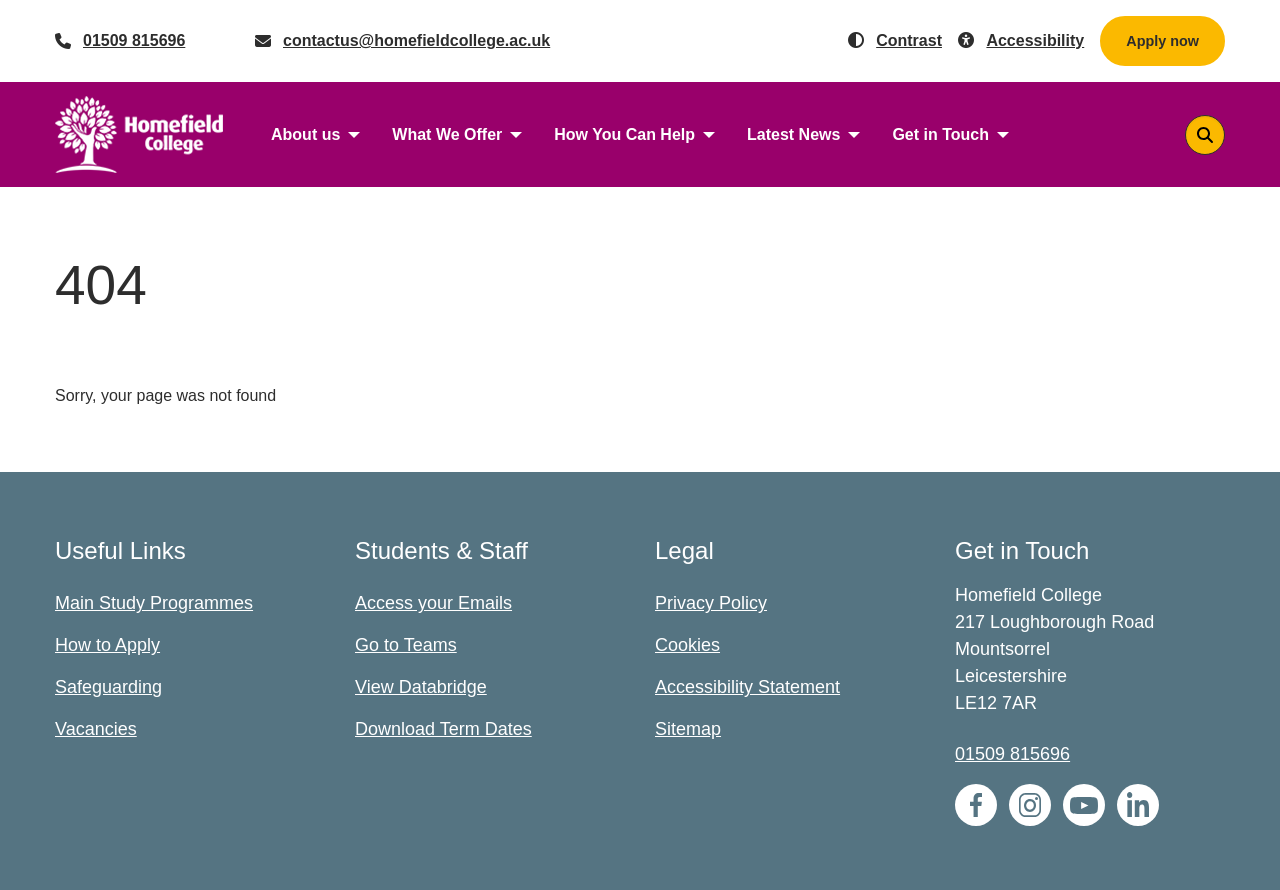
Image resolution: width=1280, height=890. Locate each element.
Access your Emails (433, 603)
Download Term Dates (443, 729)
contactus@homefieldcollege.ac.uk (416, 40)
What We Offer (447, 134)
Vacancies (96, 729)
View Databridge (421, 687)
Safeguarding (108, 687)
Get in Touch (940, 134)
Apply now (1162, 41)
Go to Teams (406, 645)
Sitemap (688, 729)
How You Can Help (624, 134)
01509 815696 (134, 40)
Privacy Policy (711, 603)
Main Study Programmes (154, 603)
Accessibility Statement (747, 687)
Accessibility (1035, 40)
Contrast (909, 40)
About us (305, 134)
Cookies (687, 645)
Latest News (793, 134)
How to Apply (107, 645)
